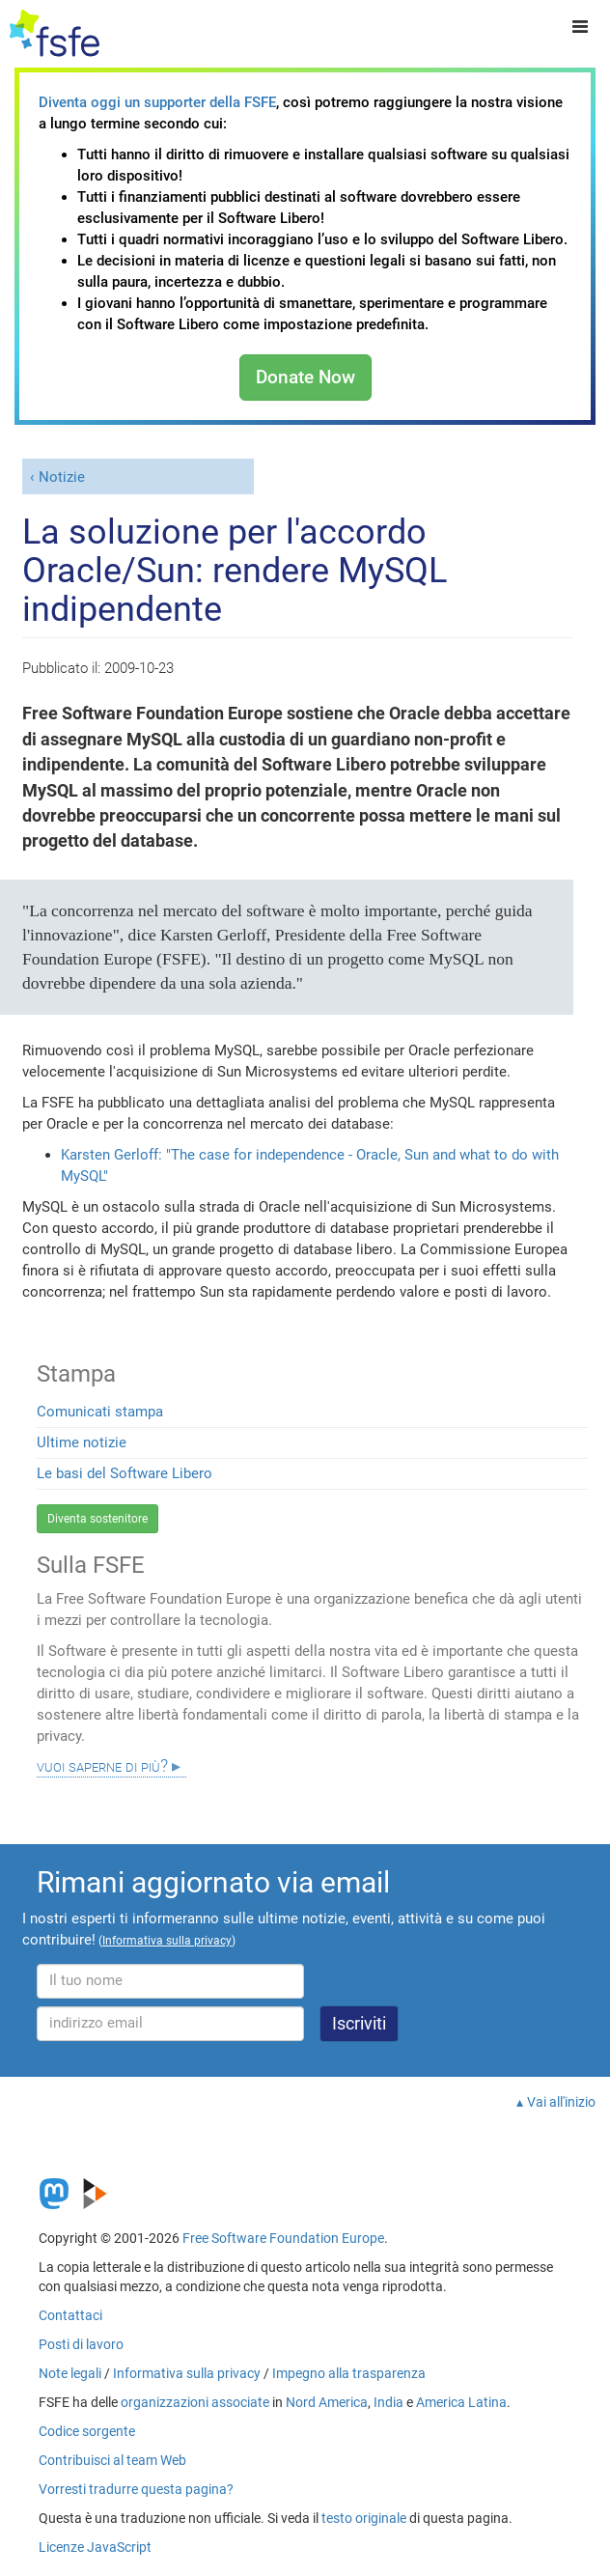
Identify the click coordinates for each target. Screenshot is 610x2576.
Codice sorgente (87, 2431)
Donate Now (305, 377)
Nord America (327, 2402)
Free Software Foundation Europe (283, 2238)
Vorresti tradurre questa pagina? (136, 2489)
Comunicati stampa (100, 1411)
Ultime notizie (81, 1442)
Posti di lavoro (81, 2344)
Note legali (70, 2373)
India (388, 2402)
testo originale (363, 2518)
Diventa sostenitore (97, 1519)
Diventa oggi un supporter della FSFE (157, 102)
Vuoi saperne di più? (102, 1766)
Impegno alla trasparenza (349, 2373)
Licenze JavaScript (95, 2547)
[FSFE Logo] (54, 34)
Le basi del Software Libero (124, 1473)
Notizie (62, 477)
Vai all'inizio (561, 2102)
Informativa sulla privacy (187, 2373)
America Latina (461, 2402)
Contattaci (70, 2315)
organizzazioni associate (195, 2402)
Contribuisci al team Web (112, 2460)
